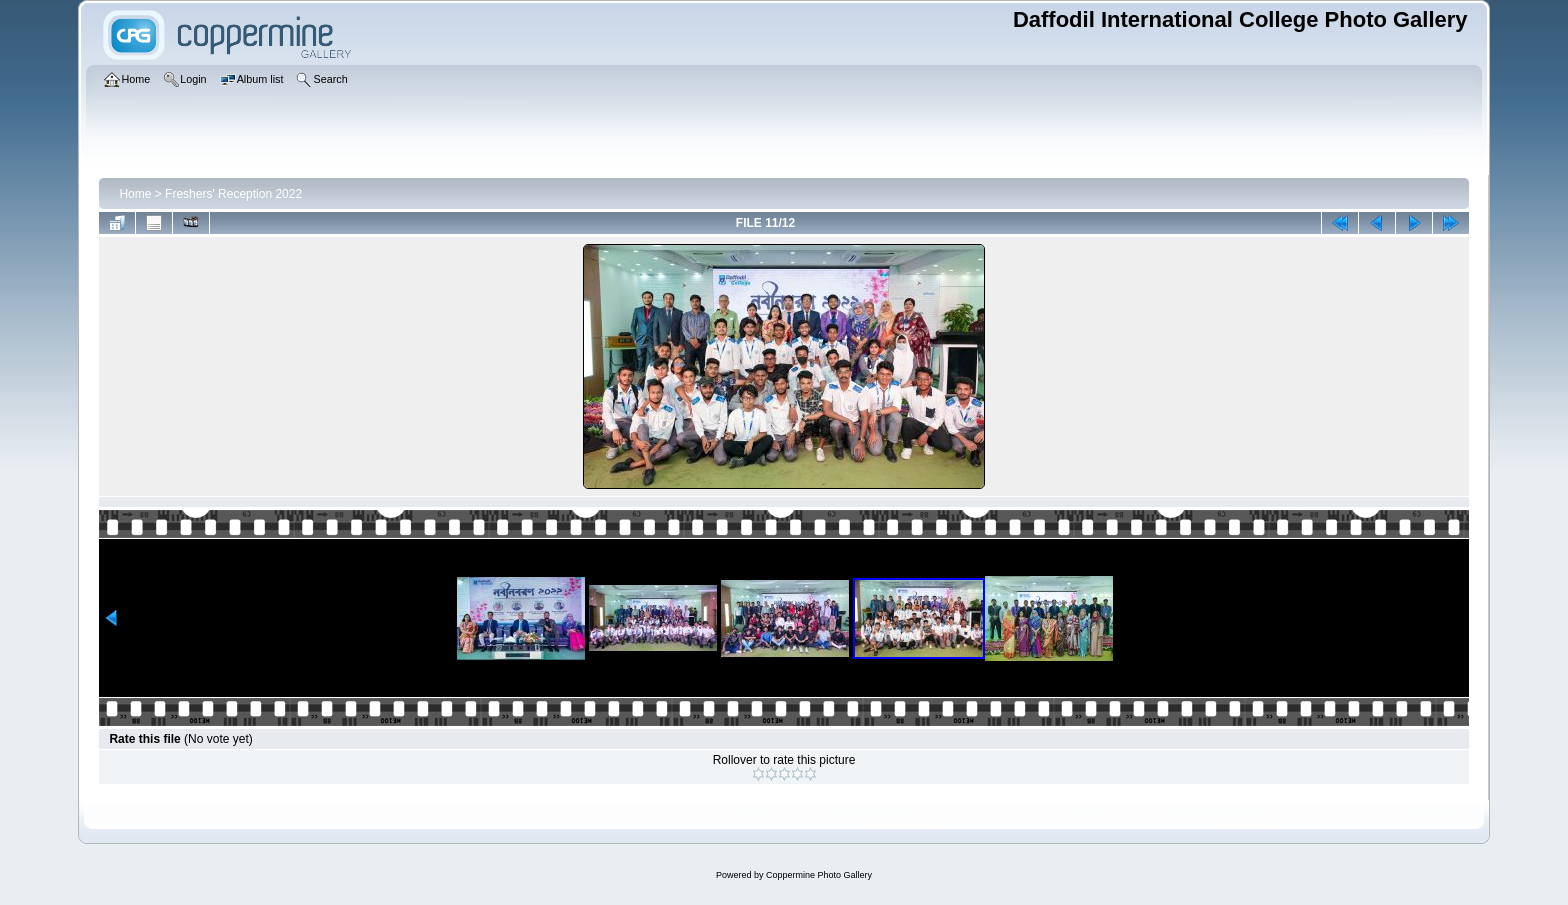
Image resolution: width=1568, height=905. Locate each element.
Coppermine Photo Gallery (819, 875)
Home (135, 194)
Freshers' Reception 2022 (233, 194)
